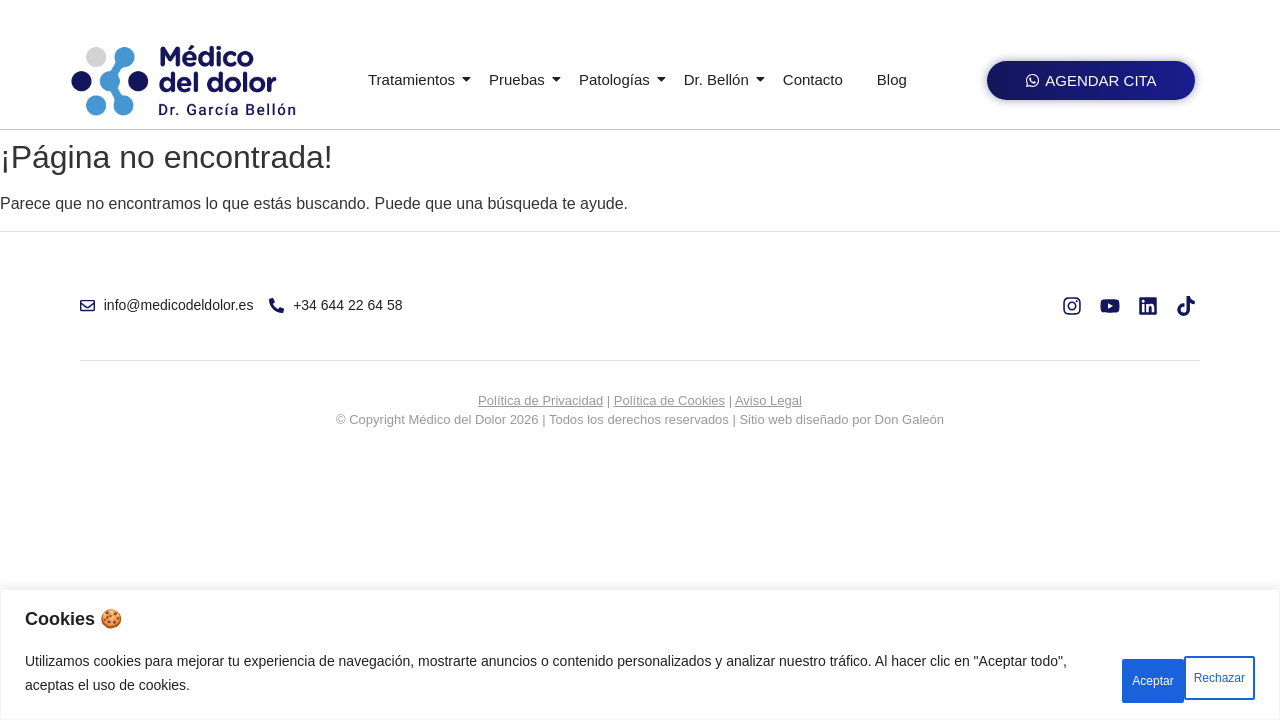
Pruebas (520, 79)
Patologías (618, 79)
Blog (892, 79)
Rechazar (1082, 679)
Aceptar (1202, 679)
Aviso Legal (768, 400)
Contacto (813, 79)
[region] (640, 660)
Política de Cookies (669, 400)
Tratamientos (415, 79)
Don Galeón (909, 419)
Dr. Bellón (720, 79)
